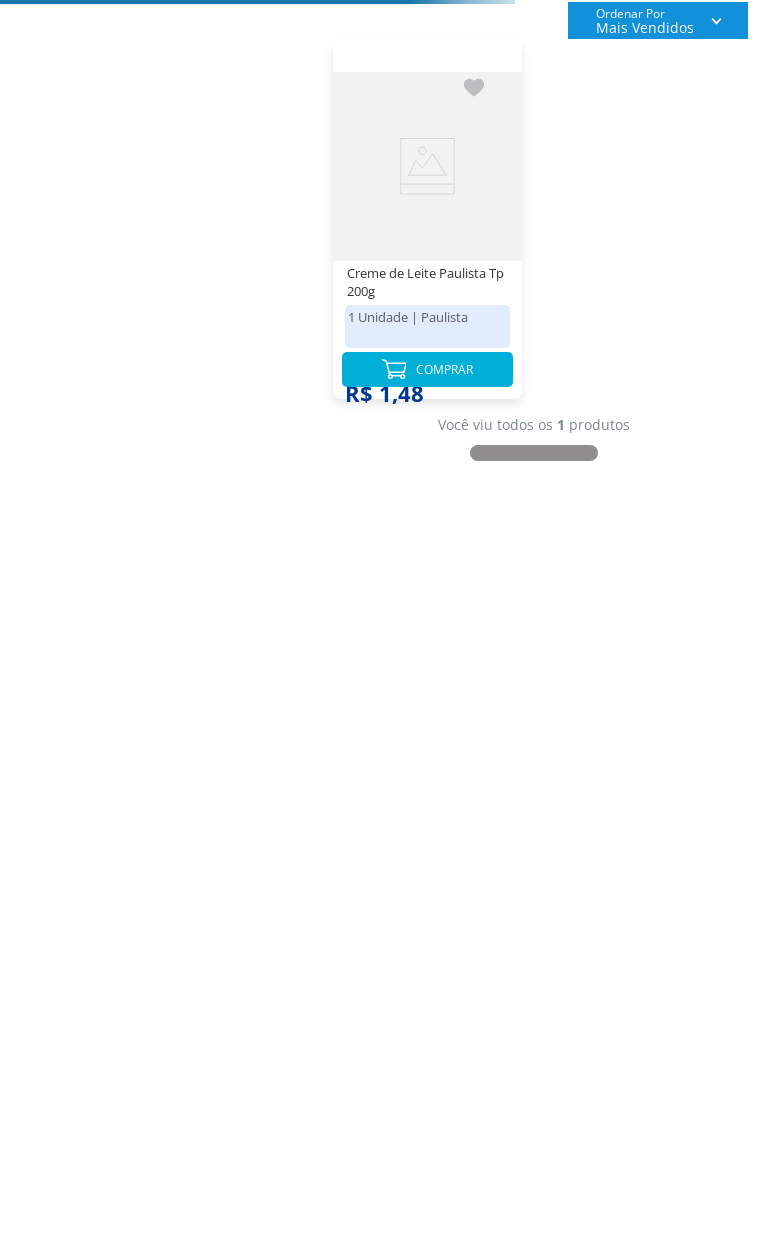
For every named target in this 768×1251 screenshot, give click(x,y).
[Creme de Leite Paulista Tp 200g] (427, 229)
